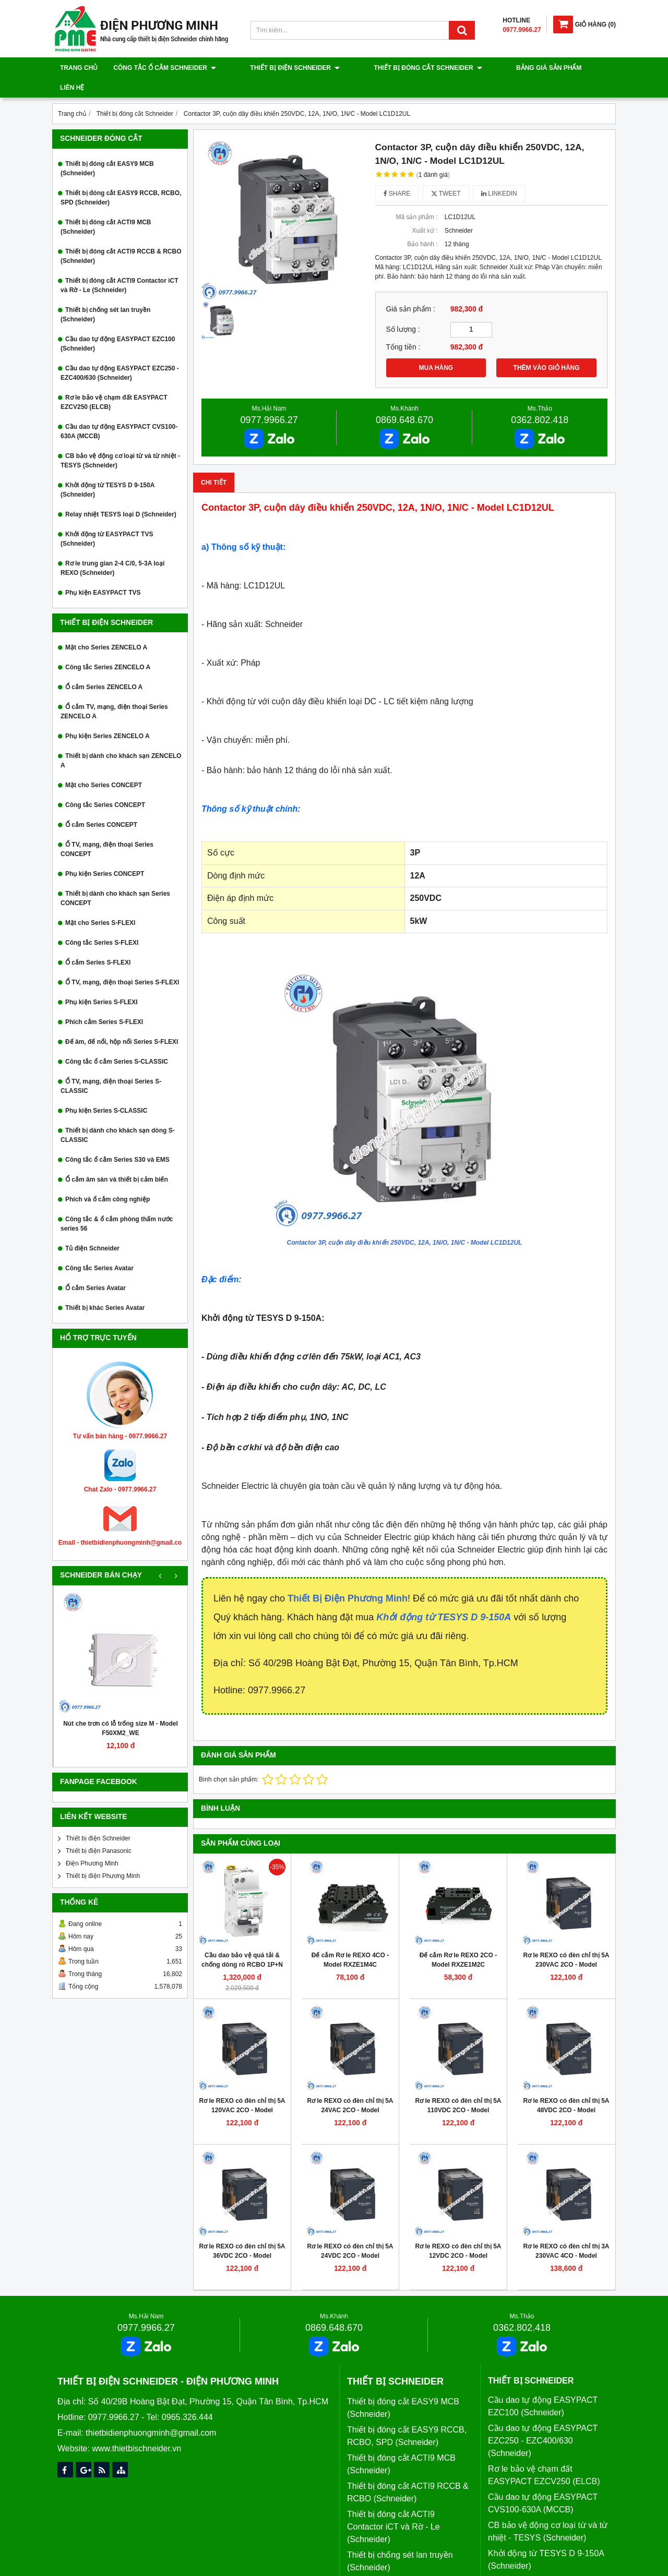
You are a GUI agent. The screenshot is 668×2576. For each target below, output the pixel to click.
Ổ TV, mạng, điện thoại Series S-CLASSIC (111, 1066)
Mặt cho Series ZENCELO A (106, 627)
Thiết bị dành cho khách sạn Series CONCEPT (115, 878)
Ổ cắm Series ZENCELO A (103, 667)
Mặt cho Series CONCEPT (103, 765)
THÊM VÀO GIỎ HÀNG (547, 348)
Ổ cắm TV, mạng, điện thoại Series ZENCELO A (114, 691)
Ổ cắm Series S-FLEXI (97, 942)
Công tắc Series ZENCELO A (107, 647)
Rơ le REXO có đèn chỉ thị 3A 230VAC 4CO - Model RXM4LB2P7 (566, 2236)
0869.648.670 (404, 400)
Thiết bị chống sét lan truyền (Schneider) (105, 294)
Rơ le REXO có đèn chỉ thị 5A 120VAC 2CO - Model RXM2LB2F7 (242, 2090)
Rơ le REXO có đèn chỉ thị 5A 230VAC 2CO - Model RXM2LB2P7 (566, 1945)
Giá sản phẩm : (410, 289)
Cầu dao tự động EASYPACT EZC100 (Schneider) (118, 324)
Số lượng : (403, 310)
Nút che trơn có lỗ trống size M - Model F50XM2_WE (120, 1708)
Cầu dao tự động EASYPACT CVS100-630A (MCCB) (119, 411)
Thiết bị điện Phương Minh (103, 1856)
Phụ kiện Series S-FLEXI (101, 982)
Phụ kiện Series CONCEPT (104, 854)
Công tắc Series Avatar (99, 1248)
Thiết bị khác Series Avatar (105, 1288)
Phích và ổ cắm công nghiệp (107, 1179)
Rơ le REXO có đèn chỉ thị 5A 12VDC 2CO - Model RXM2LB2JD (458, 2236)
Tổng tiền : (403, 327)
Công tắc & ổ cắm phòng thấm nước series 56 (117, 1204)
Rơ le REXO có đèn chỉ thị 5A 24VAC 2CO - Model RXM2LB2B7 (350, 2090)
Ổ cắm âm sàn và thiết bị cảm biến (116, 1159)
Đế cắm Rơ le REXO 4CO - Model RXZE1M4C (350, 1940)
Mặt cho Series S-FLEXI (100, 903)
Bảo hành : (422, 224)
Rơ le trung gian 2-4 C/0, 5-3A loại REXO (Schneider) (112, 548)
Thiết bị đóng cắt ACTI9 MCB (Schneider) (106, 207)
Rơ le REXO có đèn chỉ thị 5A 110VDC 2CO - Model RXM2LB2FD (458, 2090)
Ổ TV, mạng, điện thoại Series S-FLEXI (122, 962)
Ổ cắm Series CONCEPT (101, 805)
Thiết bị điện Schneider (276, 67)
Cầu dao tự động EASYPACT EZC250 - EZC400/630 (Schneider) (120, 353)
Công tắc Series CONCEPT (105, 785)
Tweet (446, 173)
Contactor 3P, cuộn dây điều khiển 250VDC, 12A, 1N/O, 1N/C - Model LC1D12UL (404, 1222)
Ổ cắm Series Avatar (95, 1268)
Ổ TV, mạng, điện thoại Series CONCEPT (107, 829)
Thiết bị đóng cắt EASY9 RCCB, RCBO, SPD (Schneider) (121, 178)
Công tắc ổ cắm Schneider (164, 67)
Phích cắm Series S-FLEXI (104, 1002)
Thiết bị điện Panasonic (99, 1831)
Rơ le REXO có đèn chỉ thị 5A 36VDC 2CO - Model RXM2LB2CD (242, 2236)
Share (397, 173)
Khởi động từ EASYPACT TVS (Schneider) (107, 519)
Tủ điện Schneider (92, 1228)
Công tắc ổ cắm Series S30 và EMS (117, 1139)
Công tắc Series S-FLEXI (101, 922)
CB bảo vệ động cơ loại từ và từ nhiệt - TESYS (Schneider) (120, 440)
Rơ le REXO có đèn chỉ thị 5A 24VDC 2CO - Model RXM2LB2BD (350, 2236)
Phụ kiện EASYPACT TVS (102, 572)
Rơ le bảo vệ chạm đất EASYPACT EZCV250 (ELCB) (114, 382)
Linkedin (499, 173)
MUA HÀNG (436, 348)
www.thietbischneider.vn (136, 2428)
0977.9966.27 (269, 400)
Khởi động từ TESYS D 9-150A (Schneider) (107, 470)
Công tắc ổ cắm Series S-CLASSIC (116, 1041)
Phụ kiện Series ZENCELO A (107, 716)
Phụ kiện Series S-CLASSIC (106, 1090)
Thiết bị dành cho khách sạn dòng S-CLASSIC (118, 1115)
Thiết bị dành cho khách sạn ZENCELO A (121, 740)
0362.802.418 (539, 400)
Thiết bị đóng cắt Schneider (391, 67)
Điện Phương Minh (92, 1843)
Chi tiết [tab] (213, 462)
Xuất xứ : (424, 210)
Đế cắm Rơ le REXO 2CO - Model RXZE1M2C (458, 1940)
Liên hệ (554, 67)
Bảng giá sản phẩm (494, 67)
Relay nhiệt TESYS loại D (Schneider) (120, 494)
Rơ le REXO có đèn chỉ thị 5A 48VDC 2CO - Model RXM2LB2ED (566, 2090)
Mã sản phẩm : (416, 197)
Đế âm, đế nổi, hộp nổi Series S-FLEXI (121, 1022)
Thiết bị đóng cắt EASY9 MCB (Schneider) (107, 148)
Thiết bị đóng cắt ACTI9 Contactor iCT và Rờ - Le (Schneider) (119, 265)
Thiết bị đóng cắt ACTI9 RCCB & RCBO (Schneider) (121, 236)
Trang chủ (79, 67)
